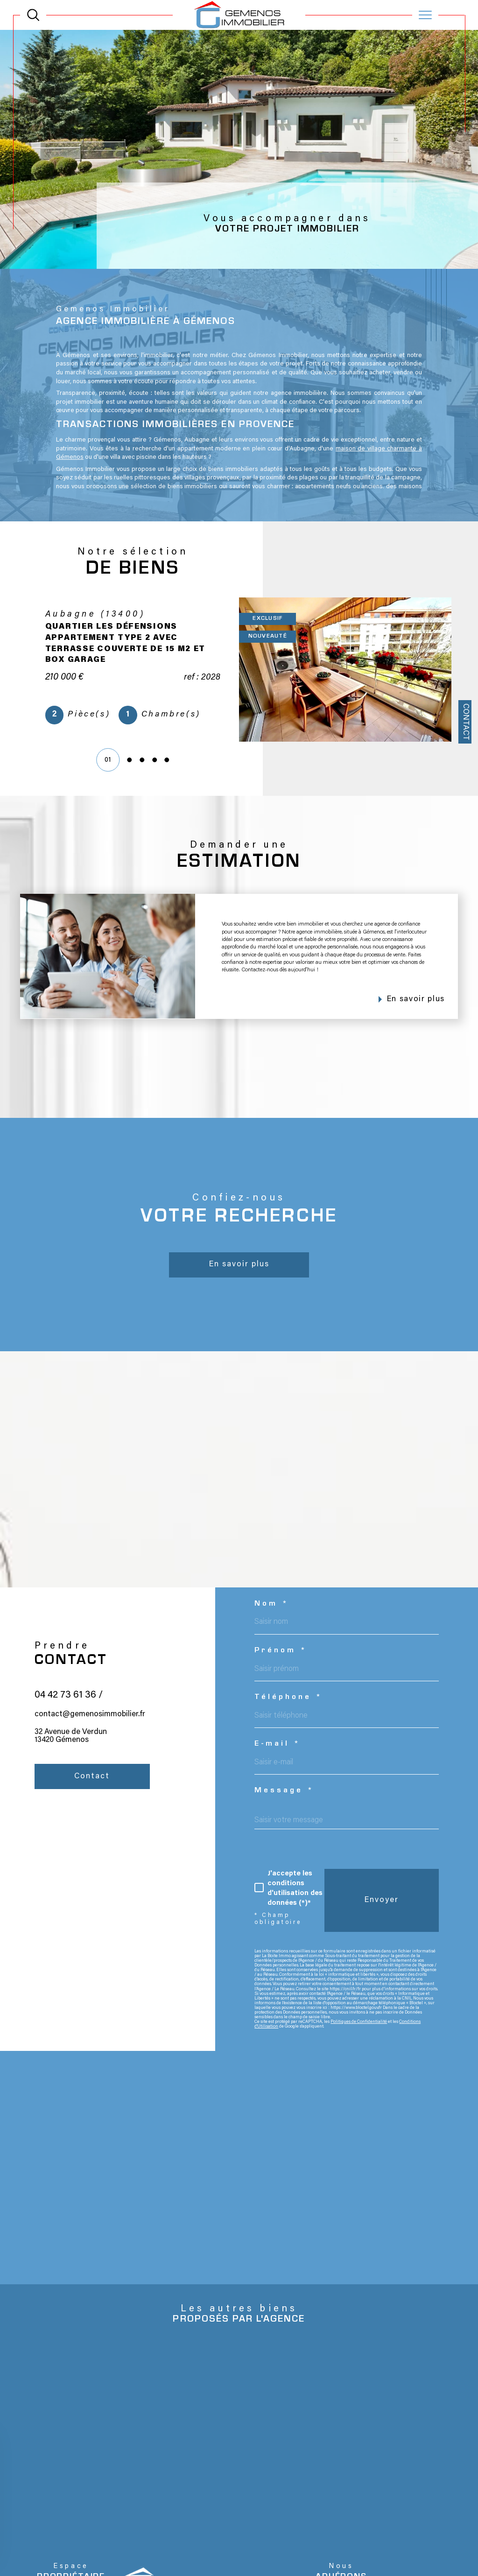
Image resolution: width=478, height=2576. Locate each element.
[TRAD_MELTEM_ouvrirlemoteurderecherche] (33, 14)
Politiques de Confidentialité (358, 2037)
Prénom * (281, 1666)
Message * (284, 1807)
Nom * (271, 1619)
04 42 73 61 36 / (69, 1734)
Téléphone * (288, 1713)
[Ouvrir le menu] (425, 15)
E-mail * (277, 1760)
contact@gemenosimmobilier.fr (90, 1752)
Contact (465, 721)
